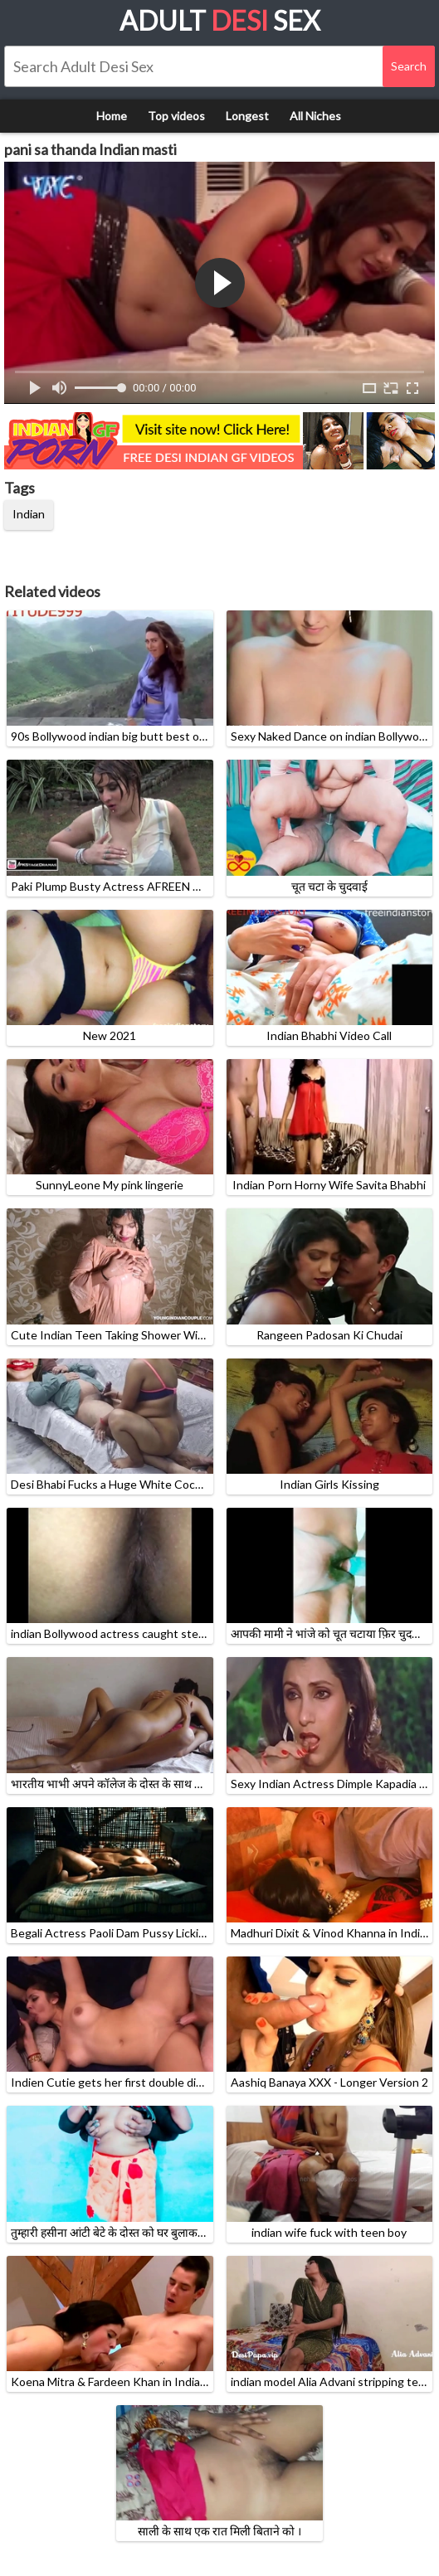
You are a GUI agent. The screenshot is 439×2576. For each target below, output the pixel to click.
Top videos (176, 116)
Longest (247, 116)
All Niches (315, 116)
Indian (28, 514)
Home (111, 116)
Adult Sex (220, 20)
